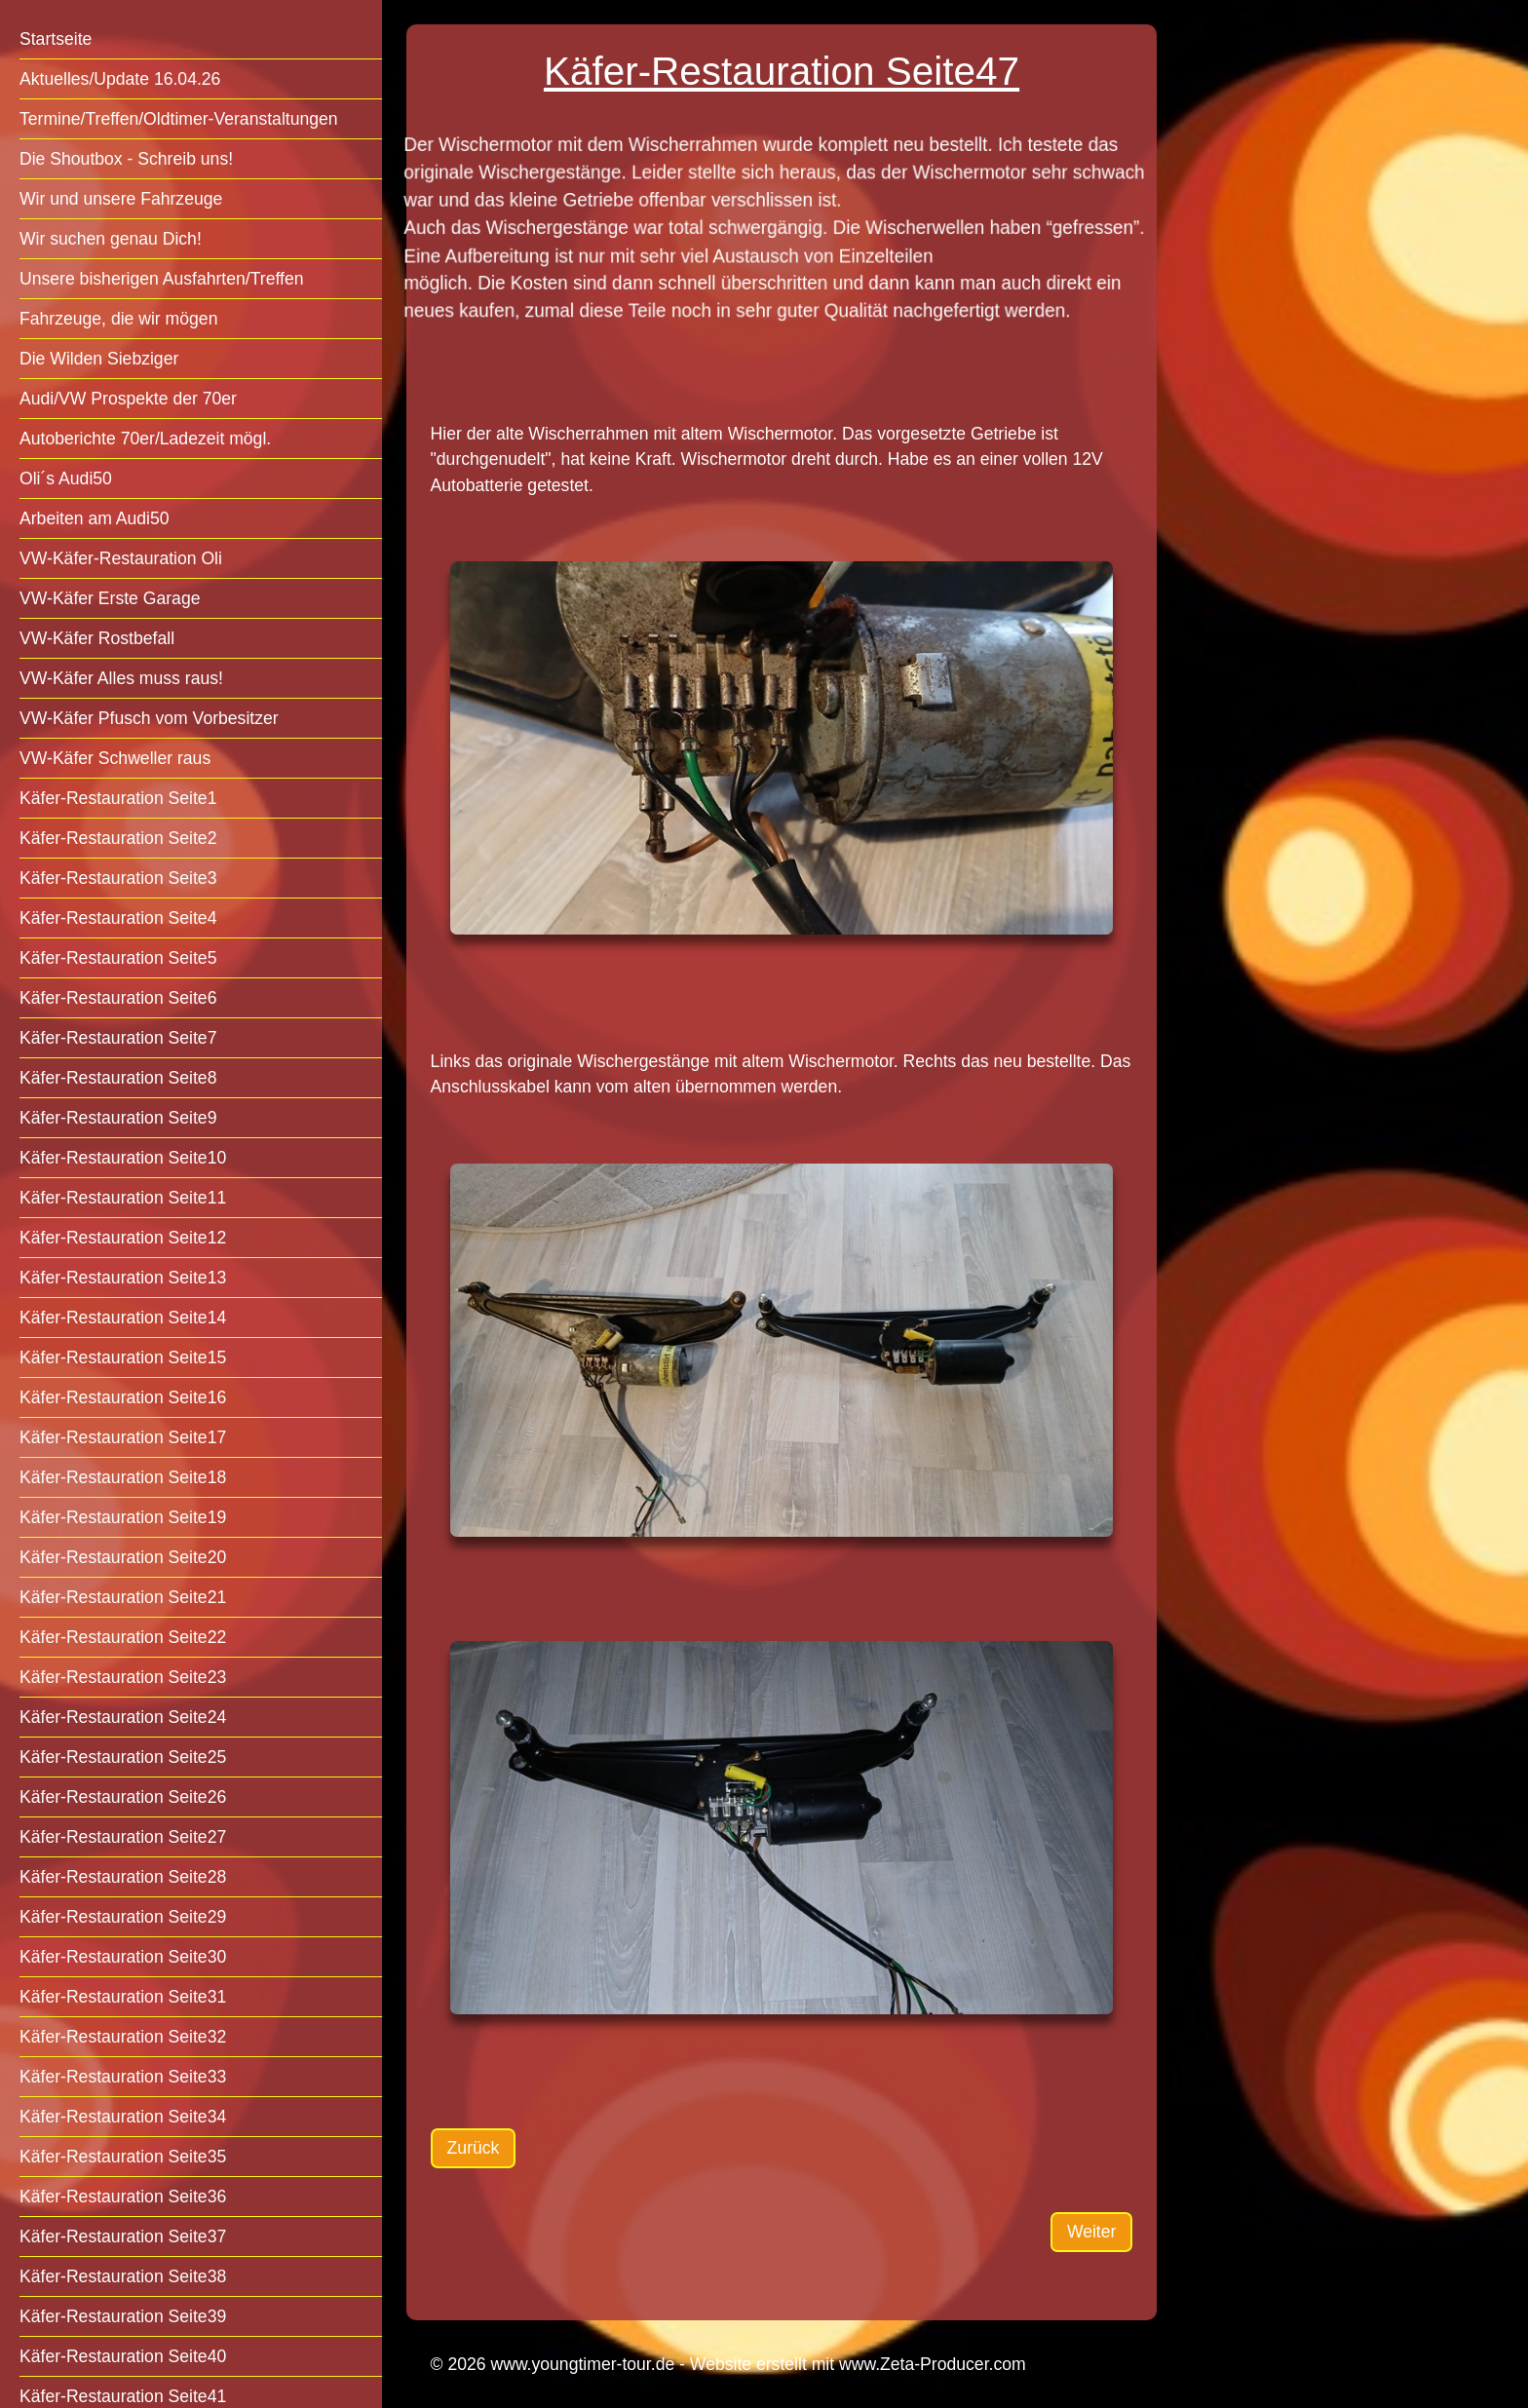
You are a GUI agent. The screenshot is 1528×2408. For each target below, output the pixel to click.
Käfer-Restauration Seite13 (122, 1277)
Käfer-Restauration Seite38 (122, 2276)
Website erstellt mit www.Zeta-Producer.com (858, 2364)
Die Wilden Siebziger (98, 358)
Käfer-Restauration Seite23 (122, 1677)
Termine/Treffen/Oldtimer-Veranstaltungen (178, 119)
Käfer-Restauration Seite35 (122, 2156)
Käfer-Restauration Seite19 (122, 1517)
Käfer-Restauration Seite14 (122, 1317)
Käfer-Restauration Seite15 (122, 1357)
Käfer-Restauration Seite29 (122, 1917)
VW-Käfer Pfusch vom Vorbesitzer (149, 718)
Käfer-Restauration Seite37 (122, 2236)
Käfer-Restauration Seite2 (117, 838)
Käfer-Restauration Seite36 (122, 2196)
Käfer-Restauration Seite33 (122, 2076)
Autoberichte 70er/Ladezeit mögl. (145, 438)
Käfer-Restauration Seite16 (122, 1397)
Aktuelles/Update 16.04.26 (119, 79)
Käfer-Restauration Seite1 (117, 798)
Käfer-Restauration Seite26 (122, 1797)
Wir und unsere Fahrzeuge (120, 199)
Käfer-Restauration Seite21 (122, 1597)
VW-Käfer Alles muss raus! (121, 678)
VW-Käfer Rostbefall (96, 638)
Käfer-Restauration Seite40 (122, 2356)
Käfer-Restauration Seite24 (122, 1717)
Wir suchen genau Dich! (110, 238)
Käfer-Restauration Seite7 (117, 1038)
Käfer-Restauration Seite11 (122, 1197)
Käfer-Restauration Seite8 (117, 1078)
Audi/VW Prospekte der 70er (128, 398)
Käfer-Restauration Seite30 (122, 1957)
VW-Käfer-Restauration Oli (120, 558)
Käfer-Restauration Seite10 (122, 1157)
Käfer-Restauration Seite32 (122, 2036)
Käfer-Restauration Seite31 (122, 1997)
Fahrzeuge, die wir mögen (118, 318)
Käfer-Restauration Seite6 (117, 998)
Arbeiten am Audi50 (94, 518)
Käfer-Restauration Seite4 (117, 918)
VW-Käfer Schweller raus (114, 758)
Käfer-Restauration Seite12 (122, 1237)
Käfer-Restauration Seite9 (117, 1118)
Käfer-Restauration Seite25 (122, 1757)
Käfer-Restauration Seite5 (117, 958)
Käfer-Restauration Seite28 (122, 1877)
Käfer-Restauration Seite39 (122, 2316)
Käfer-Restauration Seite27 (122, 1837)
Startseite (55, 39)
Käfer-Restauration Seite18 (122, 1477)
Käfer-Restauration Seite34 (122, 2116)
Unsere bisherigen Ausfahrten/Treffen (161, 278)
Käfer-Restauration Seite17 (122, 1437)
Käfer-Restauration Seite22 (122, 1637)
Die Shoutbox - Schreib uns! (126, 159)
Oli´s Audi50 (65, 478)
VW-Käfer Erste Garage (109, 598)
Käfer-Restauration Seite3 (117, 878)
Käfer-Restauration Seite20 (122, 1557)
